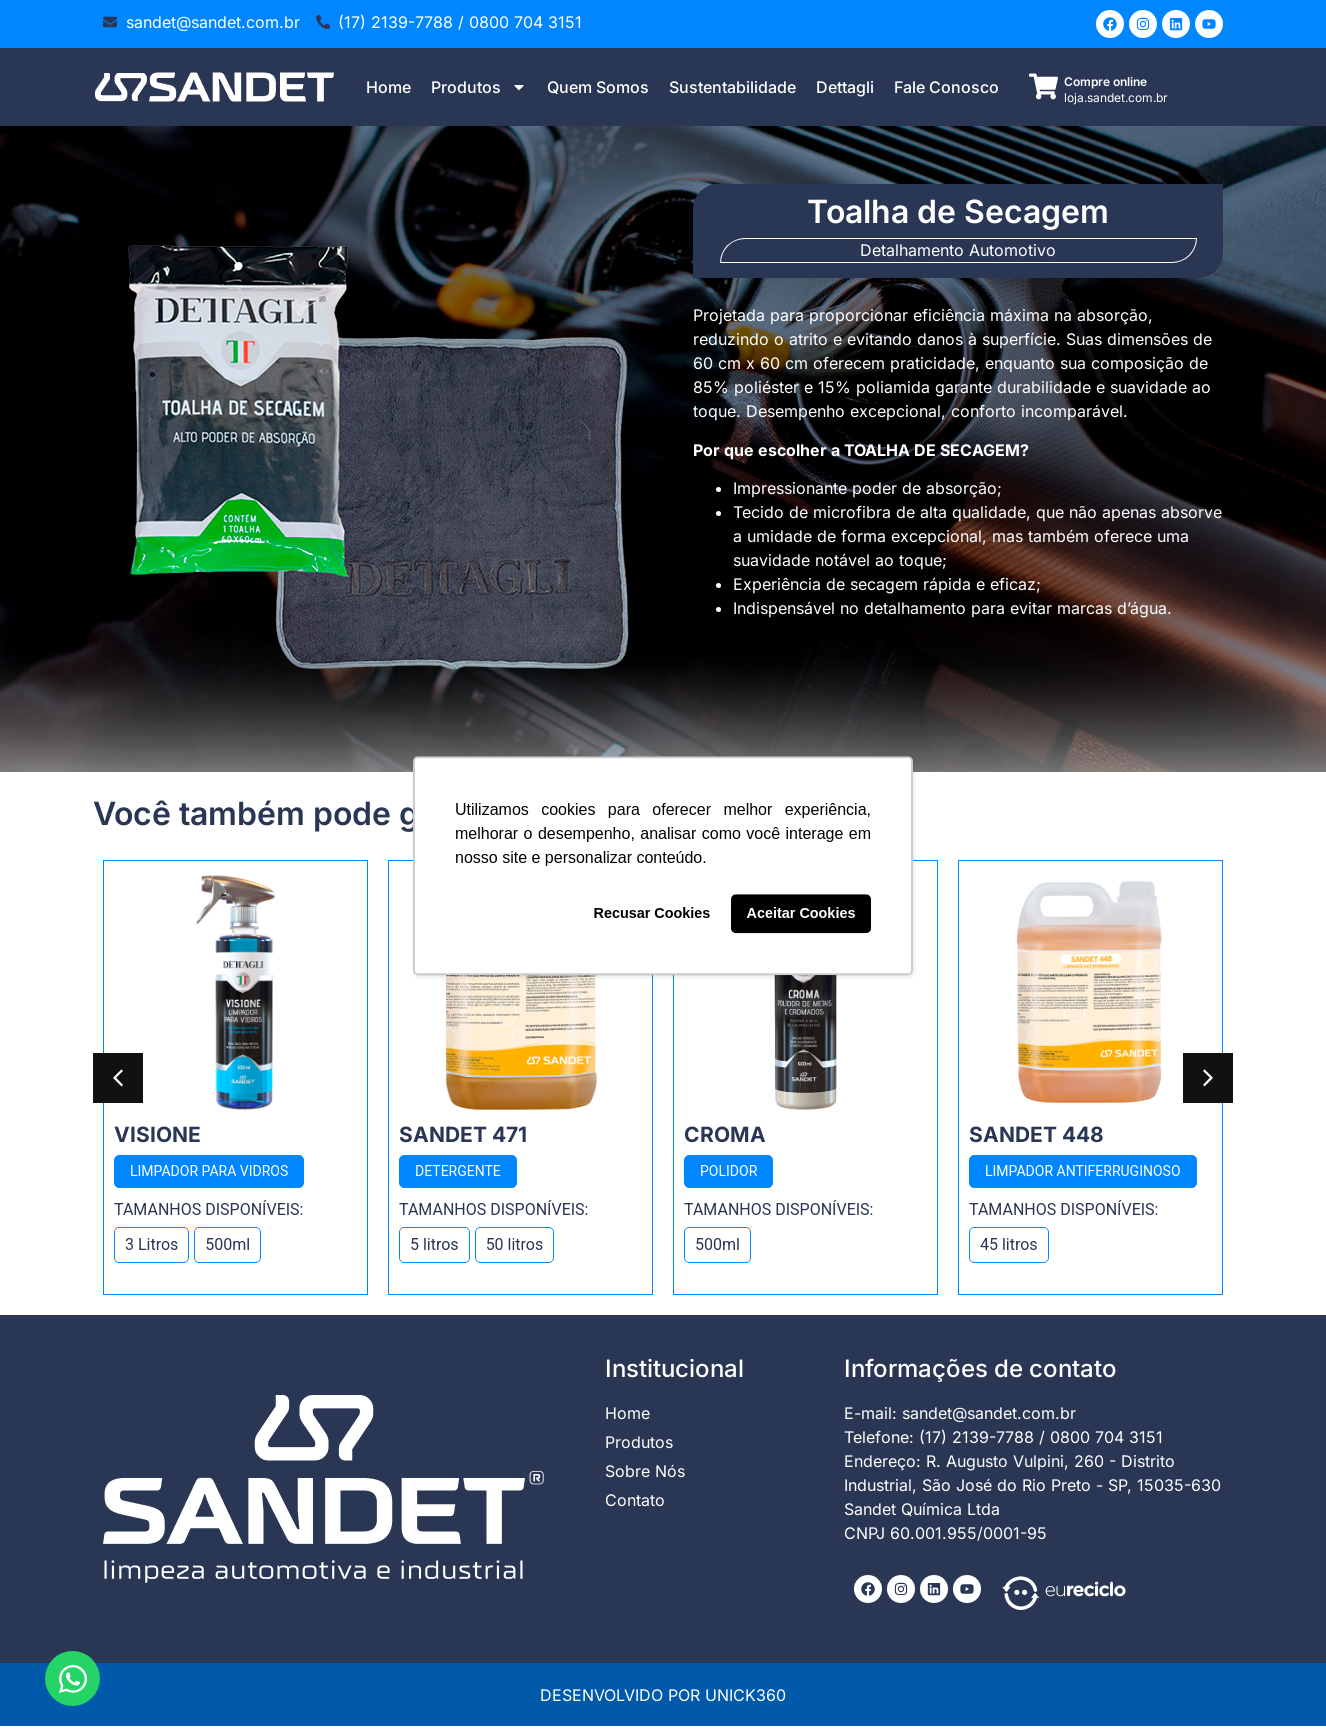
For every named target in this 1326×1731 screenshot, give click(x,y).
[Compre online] (1043, 86)
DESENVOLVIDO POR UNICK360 (663, 1695)
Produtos (479, 87)
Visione (157, 1134)
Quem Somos (598, 87)
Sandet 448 (1036, 1134)
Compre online (1105, 81)
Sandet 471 (463, 1134)
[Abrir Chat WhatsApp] (72, 1678)
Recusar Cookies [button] (652, 914)
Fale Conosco (946, 87)
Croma (725, 1134)
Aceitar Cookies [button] (801, 914)
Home (388, 87)
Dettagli (845, 87)
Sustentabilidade (732, 87)
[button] (1208, 1078)
